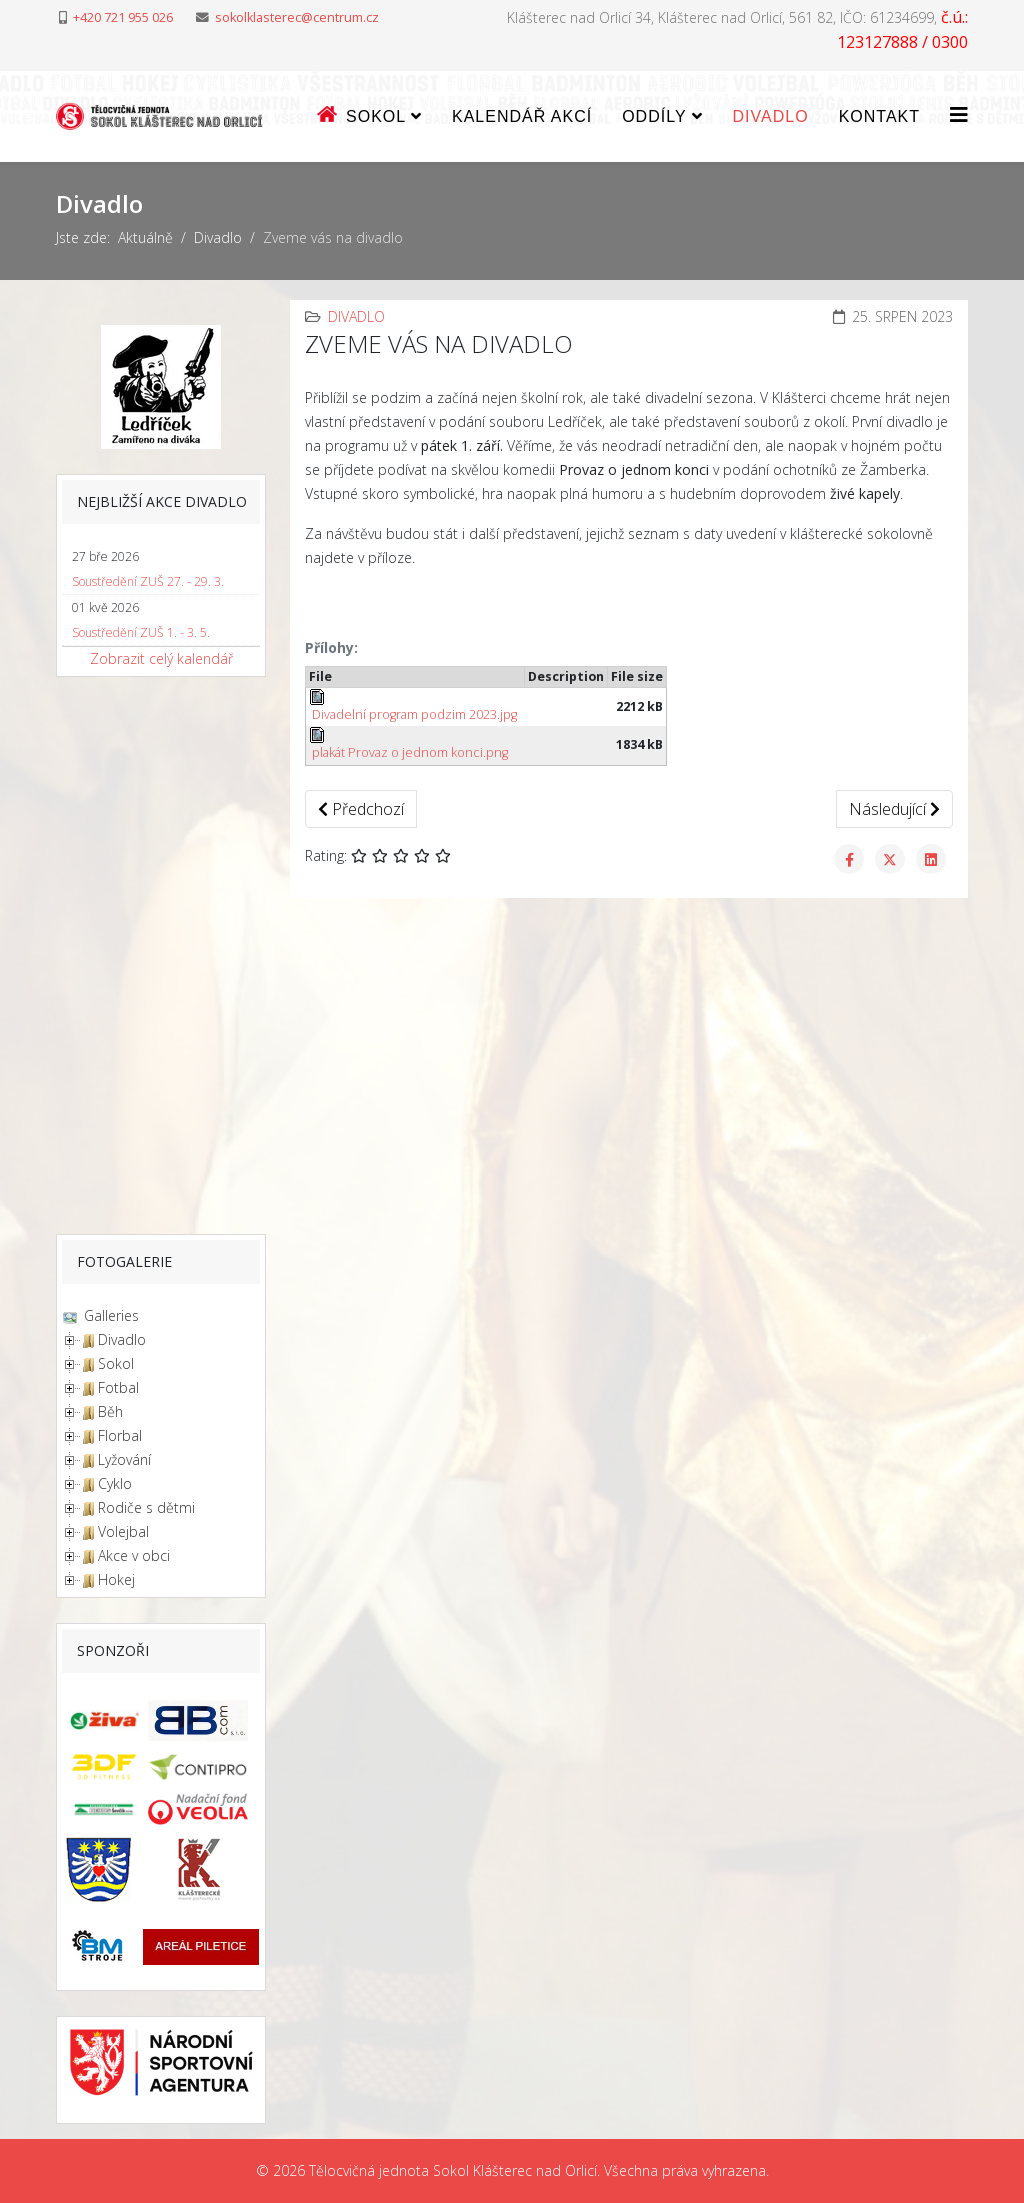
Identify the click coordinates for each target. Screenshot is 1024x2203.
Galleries (109, 1315)
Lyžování (124, 1459)
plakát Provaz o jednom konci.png (408, 744)
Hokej (116, 1579)
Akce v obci (134, 1555)
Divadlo (771, 116)
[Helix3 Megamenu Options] (959, 114)
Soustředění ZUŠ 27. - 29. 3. (148, 581)
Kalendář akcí (522, 116)
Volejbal (123, 1531)
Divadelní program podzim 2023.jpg (413, 706)
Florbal (120, 1435)
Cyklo (115, 1483)
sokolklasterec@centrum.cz (297, 17)
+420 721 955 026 (123, 17)
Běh (110, 1411)
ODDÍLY (654, 116)
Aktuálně (145, 237)
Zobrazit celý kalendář (161, 658)
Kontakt (879, 116)
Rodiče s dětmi (146, 1507)
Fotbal (118, 1387)
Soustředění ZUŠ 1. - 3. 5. (141, 632)
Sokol (116, 1363)
